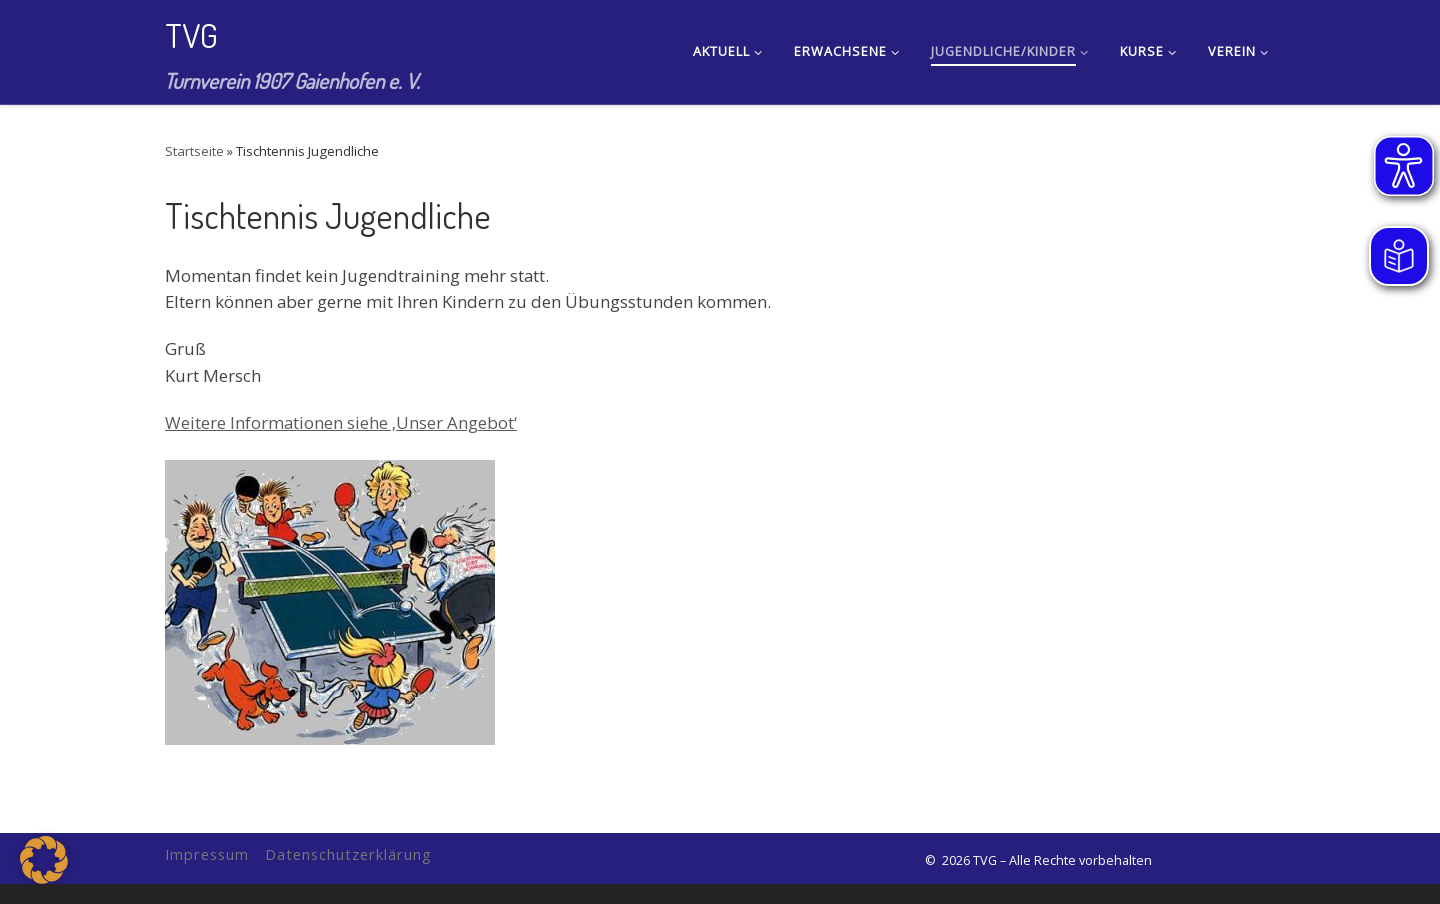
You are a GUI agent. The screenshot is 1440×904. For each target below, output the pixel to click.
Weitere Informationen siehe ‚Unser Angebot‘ (341, 422)
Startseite (194, 151)
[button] (44, 860)
